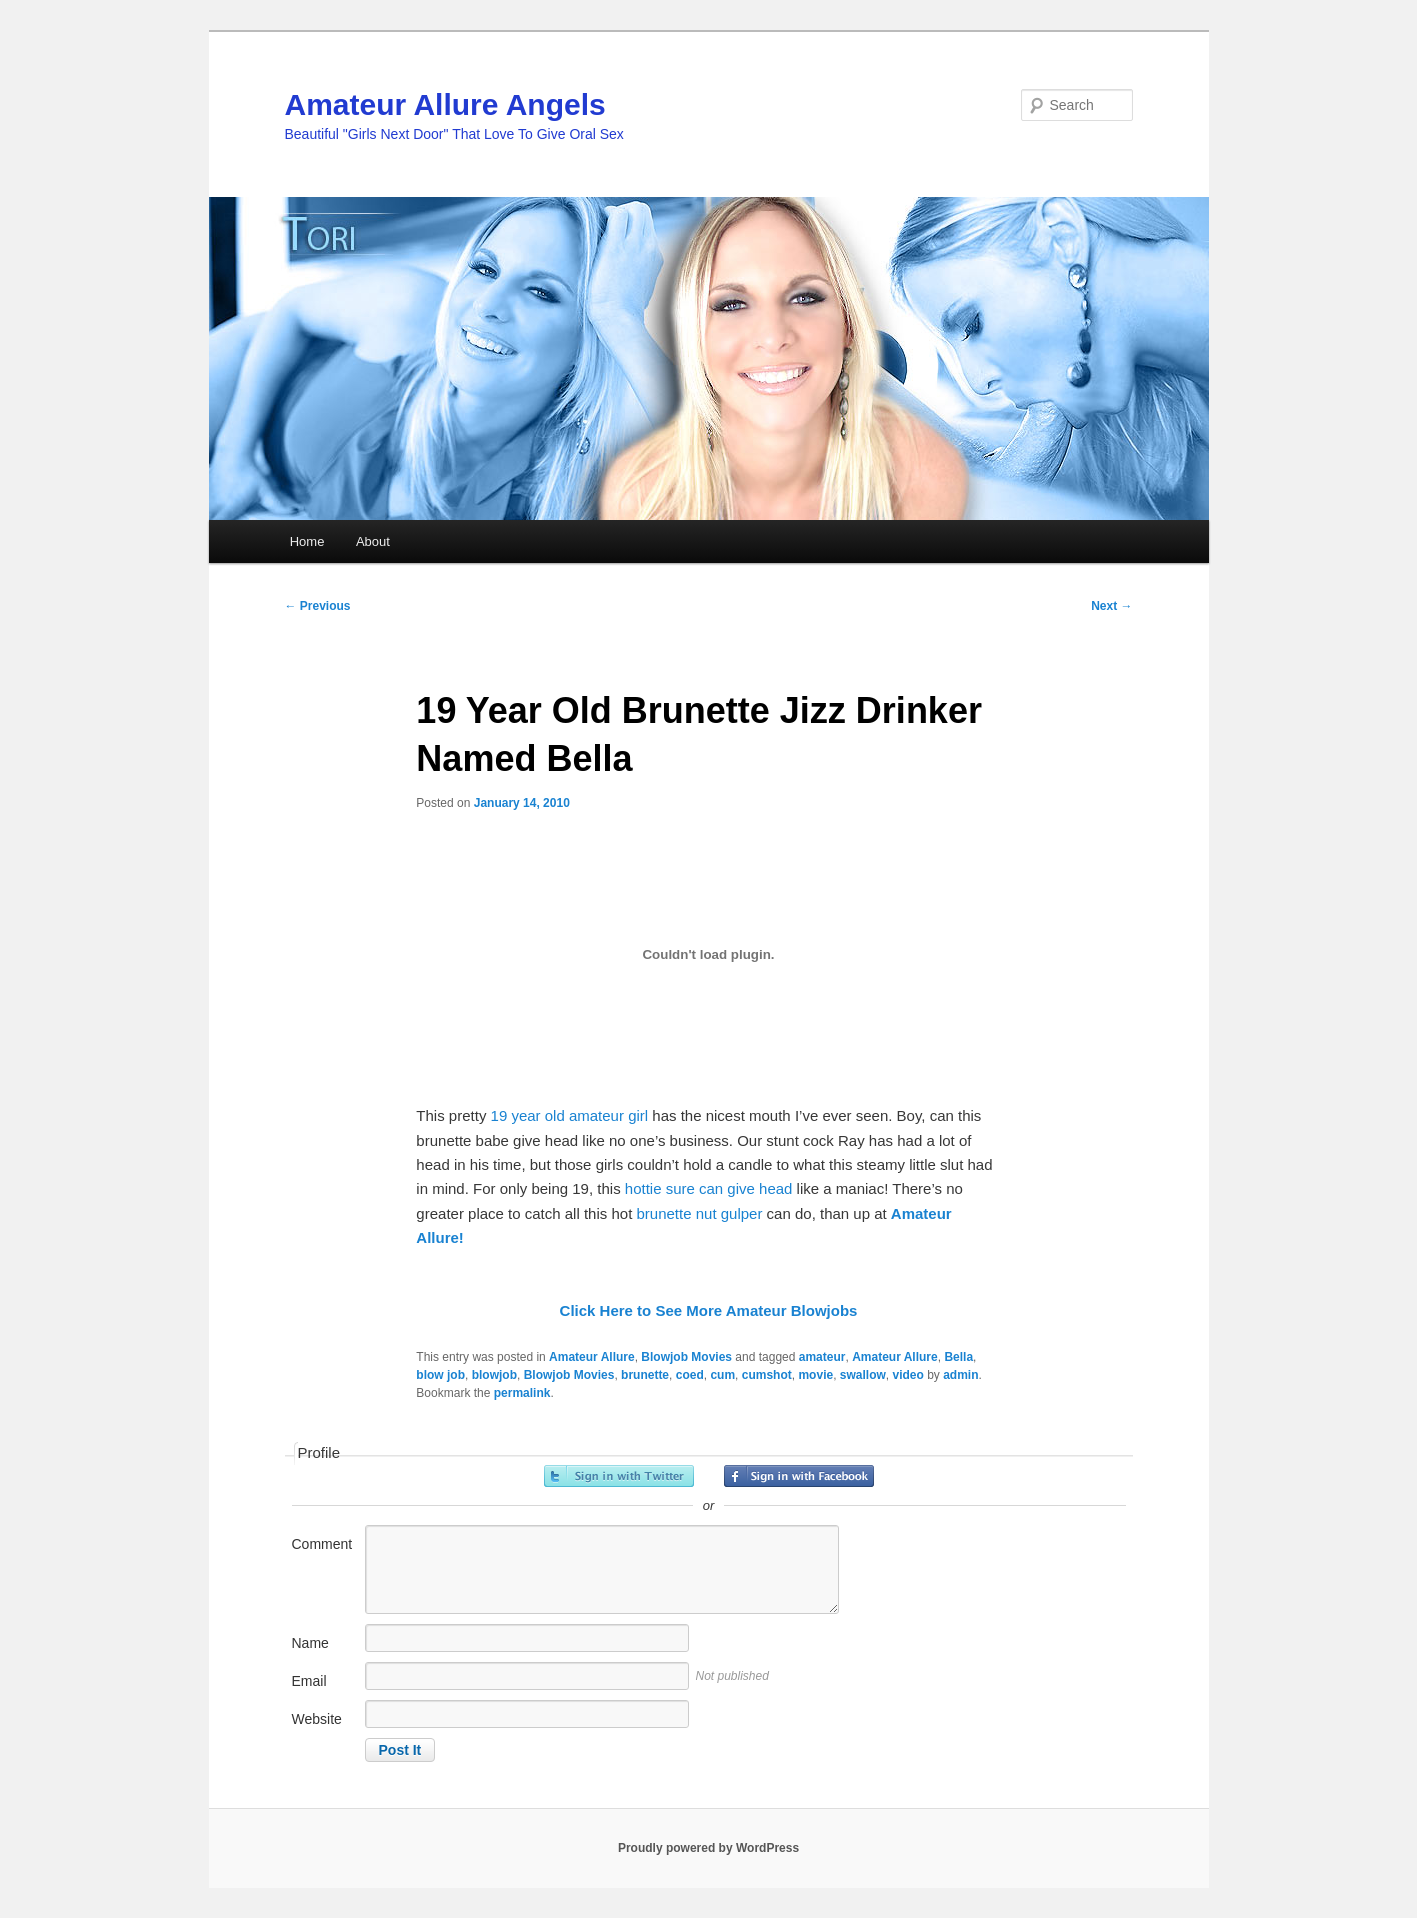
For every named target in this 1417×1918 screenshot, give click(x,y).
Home (307, 541)
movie (815, 1375)
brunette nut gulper (699, 1213)
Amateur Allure (592, 1357)
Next (1111, 606)
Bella (958, 1357)
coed (690, 1375)
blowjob (494, 1375)
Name (310, 1643)
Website (317, 1719)
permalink (522, 1393)
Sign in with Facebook (799, 1476)
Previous (318, 606)
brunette (645, 1375)
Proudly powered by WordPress (708, 1848)
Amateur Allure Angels (445, 104)
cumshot (767, 1375)
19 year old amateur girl (572, 1115)
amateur (822, 1357)
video (908, 1375)
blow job (440, 1375)
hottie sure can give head (711, 1188)
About (373, 541)
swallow (863, 1375)
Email (309, 1681)
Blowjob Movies (686, 1357)
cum (722, 1375)
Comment (322, 1544)
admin (960, 1375)
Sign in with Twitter (619, 1476)
